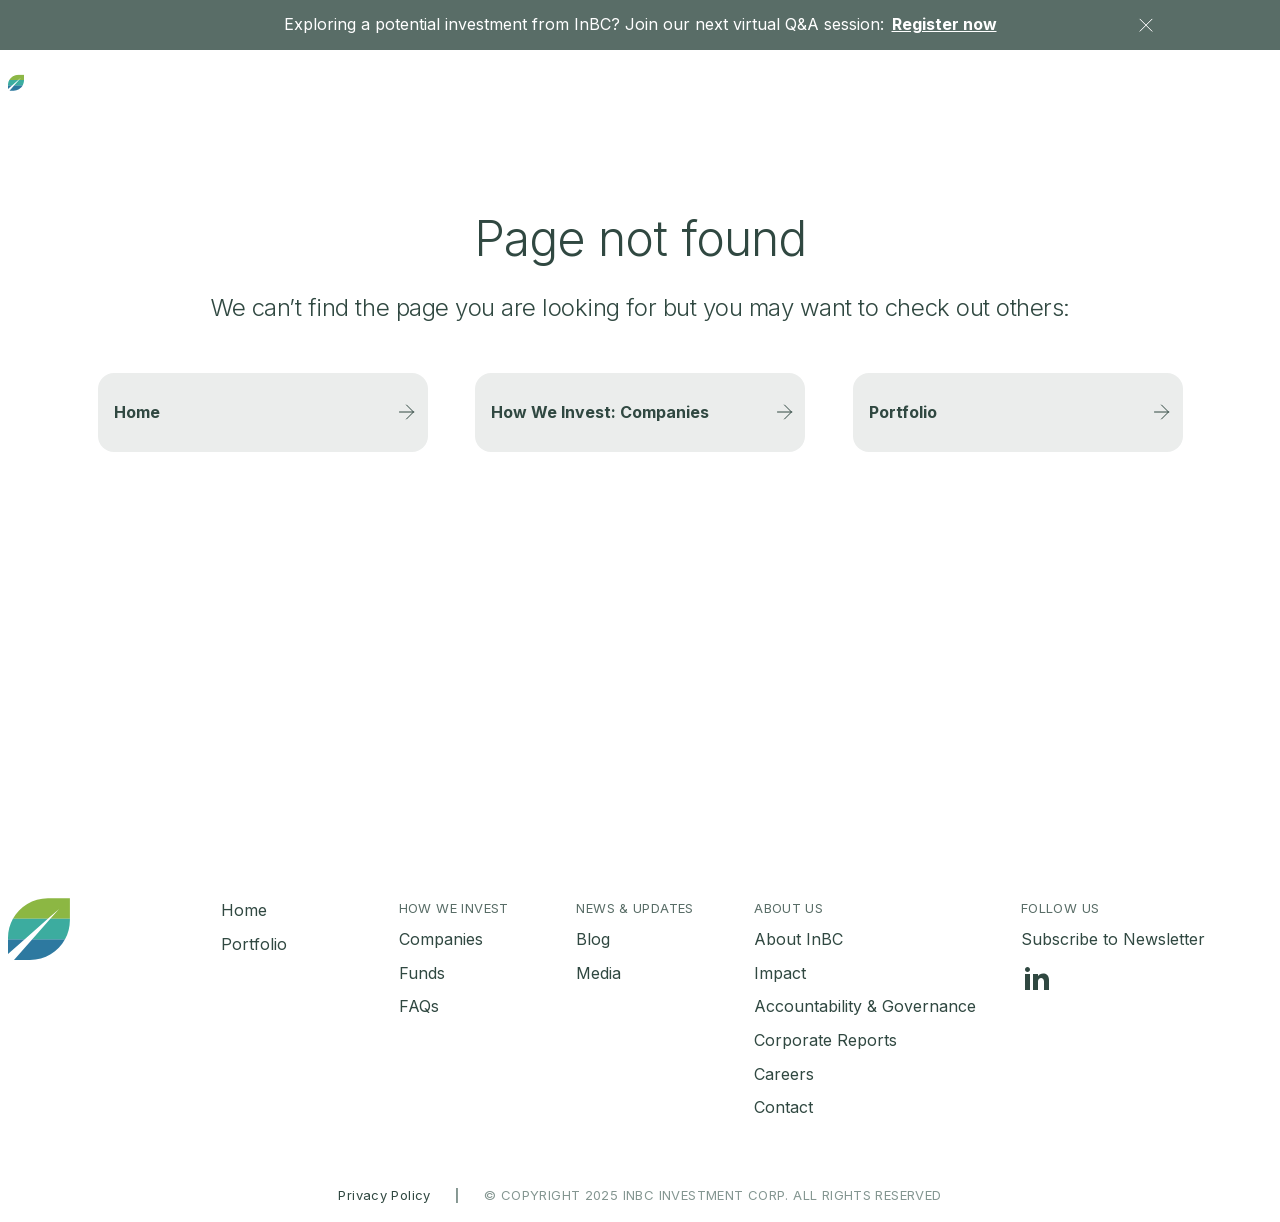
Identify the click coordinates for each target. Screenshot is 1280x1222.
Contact (783, 1107)
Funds (422, 973)
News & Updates (922, 96)
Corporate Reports (825, 1040)
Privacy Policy (384, 1195)
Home (137, 412)
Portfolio (790, 97)
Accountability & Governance (865, 1006)
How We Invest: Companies (600, 412)
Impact (780, 973)
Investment (650, 96)
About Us (1086, 96)
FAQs (419, 1006)
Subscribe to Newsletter (1113, 939)
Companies (441, 939)
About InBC (798, 939)
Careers (784, 1074)
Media (598, 973)
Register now (944, 24)
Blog (593, 939)
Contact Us (1230, 97)
